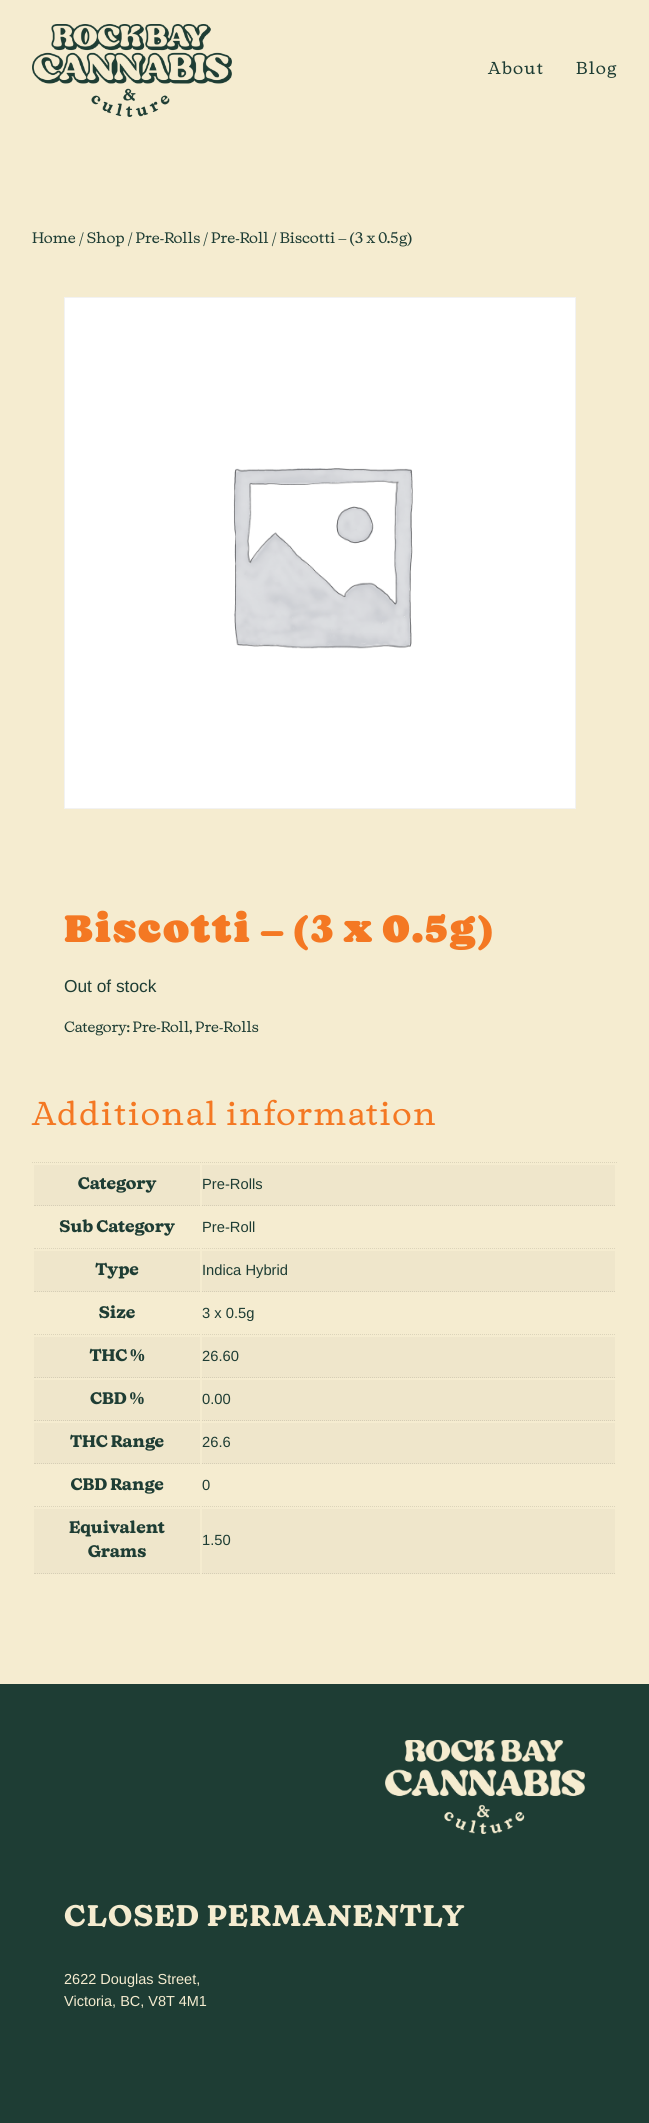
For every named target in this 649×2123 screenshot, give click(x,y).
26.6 (216, 1443)
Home (54, 238)
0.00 (216, 1400)
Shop (106, 238)
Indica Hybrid (245, 1271)
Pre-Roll (240, 238)
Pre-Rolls (168, 238)
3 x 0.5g (228, 1314)
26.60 (220, 1357)
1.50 (216, 1541)
